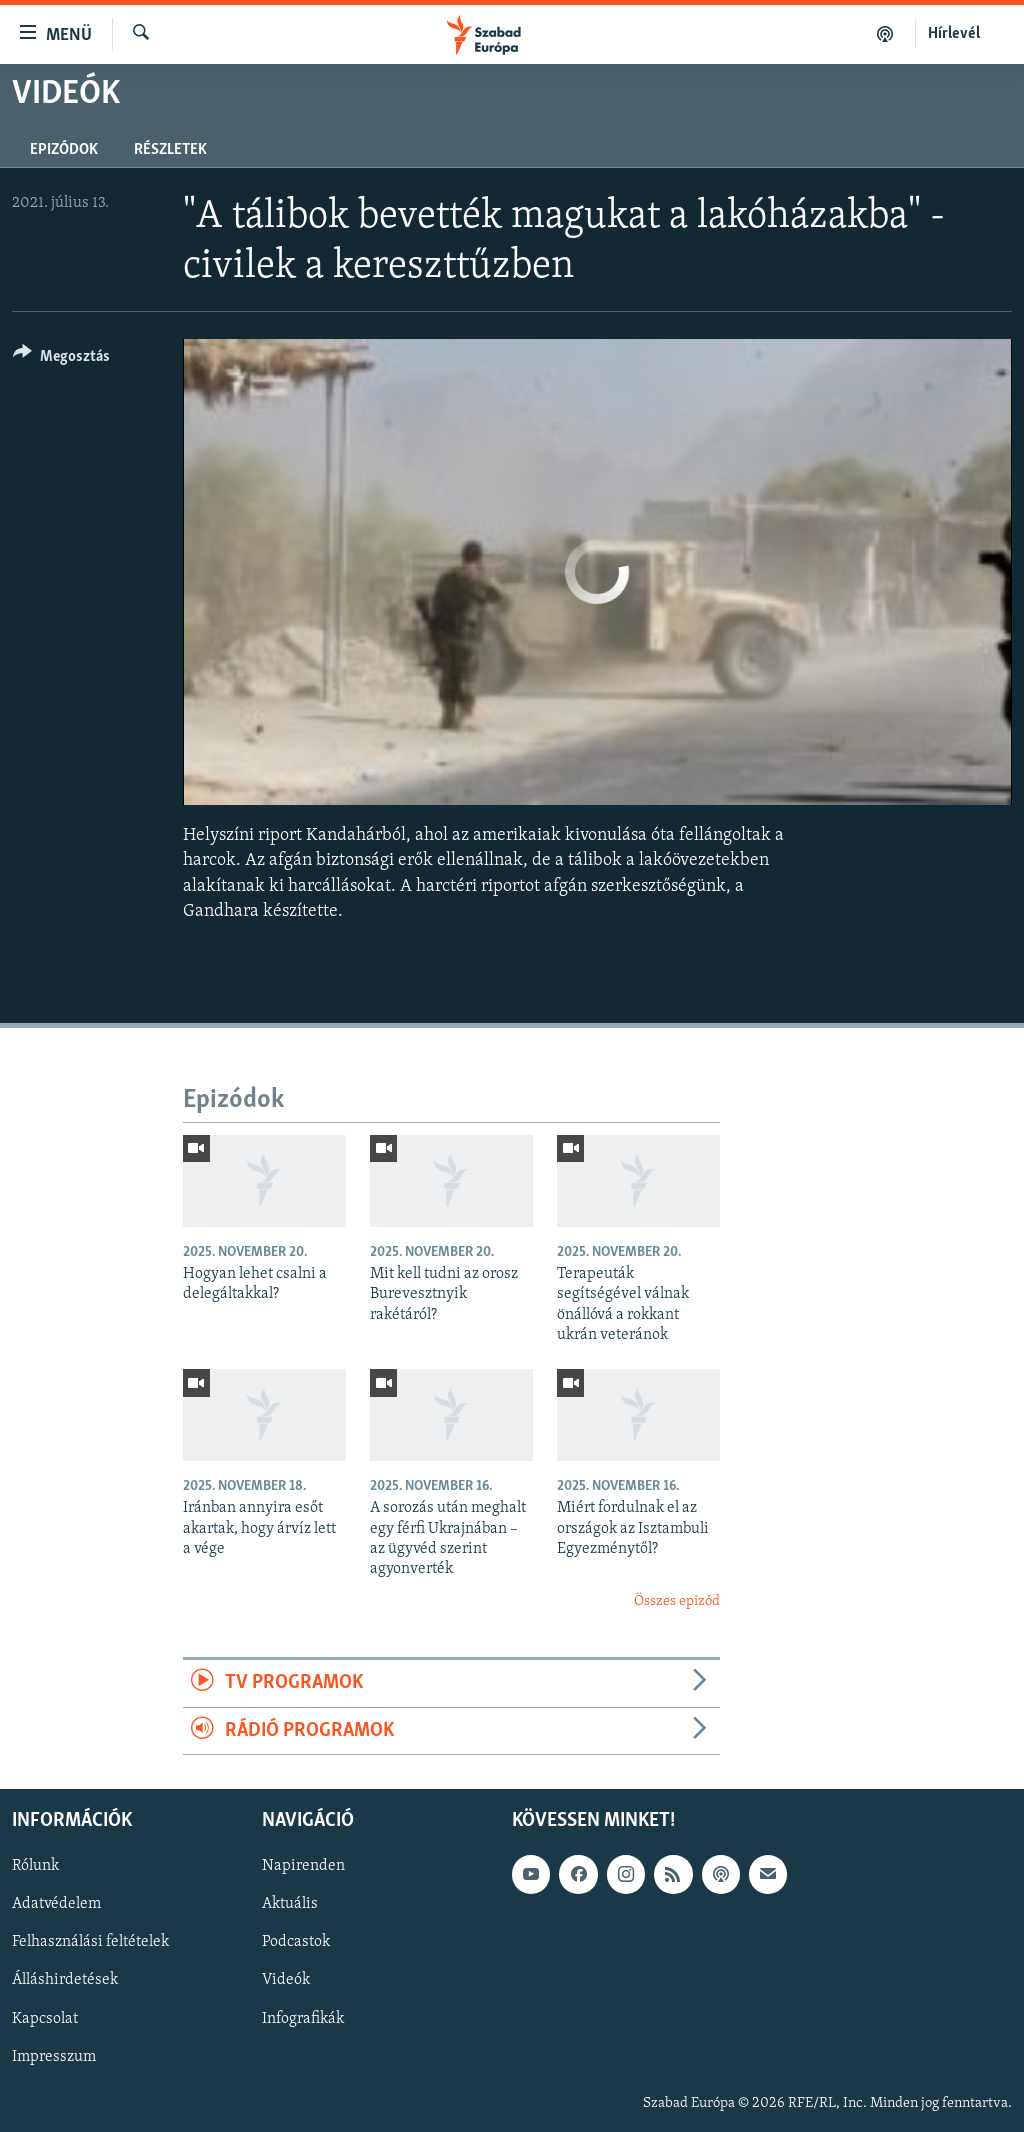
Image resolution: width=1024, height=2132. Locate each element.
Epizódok (64, 150)
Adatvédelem (56, 1904)
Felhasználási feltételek (90, 1942)
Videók (286, 1980)
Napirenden (303, 1866)
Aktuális (290, 1904)
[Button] (61, 359)
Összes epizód (677, 1601)
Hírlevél (954, 34)
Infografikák (303, 2018)
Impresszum (54, 2057)
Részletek (170, 150)
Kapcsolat (45, 2018)
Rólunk (35, 1866)
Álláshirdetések (65, 1980)
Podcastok (296, 1942)
